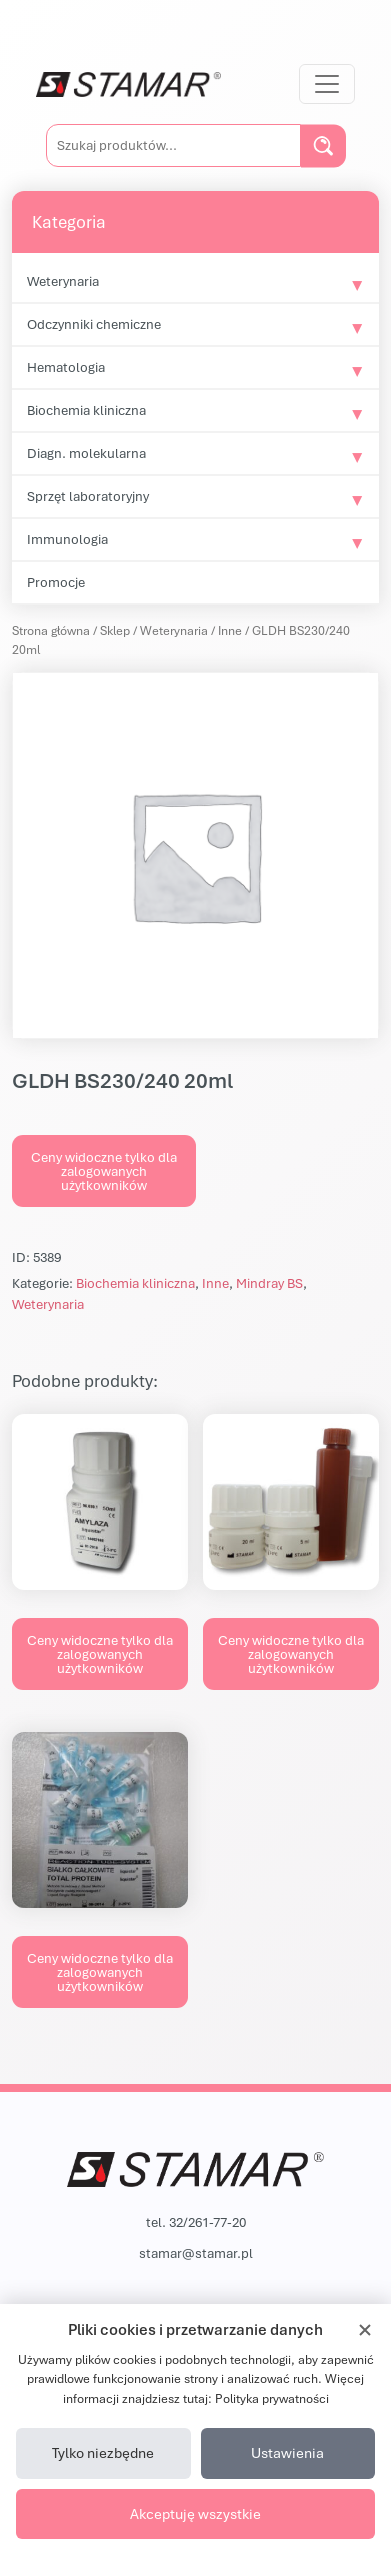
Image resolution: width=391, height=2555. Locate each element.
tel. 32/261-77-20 (196, 2222)
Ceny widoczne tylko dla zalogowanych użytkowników (104, 1171)
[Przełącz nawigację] (327, 84)
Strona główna (51, 630)
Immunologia (67, 539)
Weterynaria (63, 281)
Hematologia (66, 367)
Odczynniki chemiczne (94, 324)
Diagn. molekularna (86, 453)
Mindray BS (269, 1283)
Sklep (115, 630)
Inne (230, 630)
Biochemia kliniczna (86, 410)
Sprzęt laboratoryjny (88, 496)
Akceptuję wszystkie (195, 2513)
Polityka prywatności (272, 2398)
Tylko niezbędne (103, 2452)
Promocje (56, 582)
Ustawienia (287, 2452)
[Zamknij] (365, 2330)
